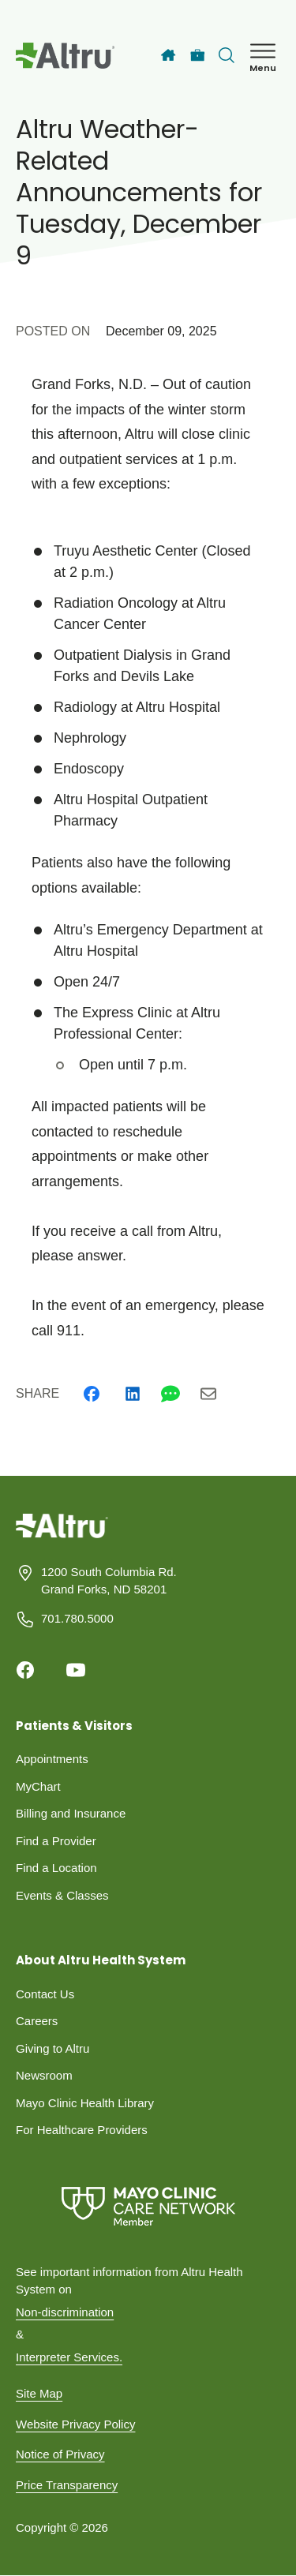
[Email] (208, 1393)
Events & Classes (62, 1895)
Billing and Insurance (71, 1813)
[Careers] (197, 55)
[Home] (168, 55)
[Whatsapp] (170, 1393)
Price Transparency (67, 2485)
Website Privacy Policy (75, 2424)
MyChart (38, 1786)
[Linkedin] (132, 1393)
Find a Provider (56, 1841)
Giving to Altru (52, 2048)
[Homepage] (62, 1537)
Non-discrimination (65, 2312)
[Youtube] (75, 1670)
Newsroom (44, 2075)
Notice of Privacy (60, 2454)
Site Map (39, 2393)
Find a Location (56, 1867)
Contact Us (45, 1994)
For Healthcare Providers (82, 2129)
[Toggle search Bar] (226, 55)
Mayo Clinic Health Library (85, 2103)
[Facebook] (91, 1393)
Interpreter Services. (69, 2357)
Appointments (52, 1758)
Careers (37, 2020)
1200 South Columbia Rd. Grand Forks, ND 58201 (109, 1581)
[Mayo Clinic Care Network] (148, 2206)
